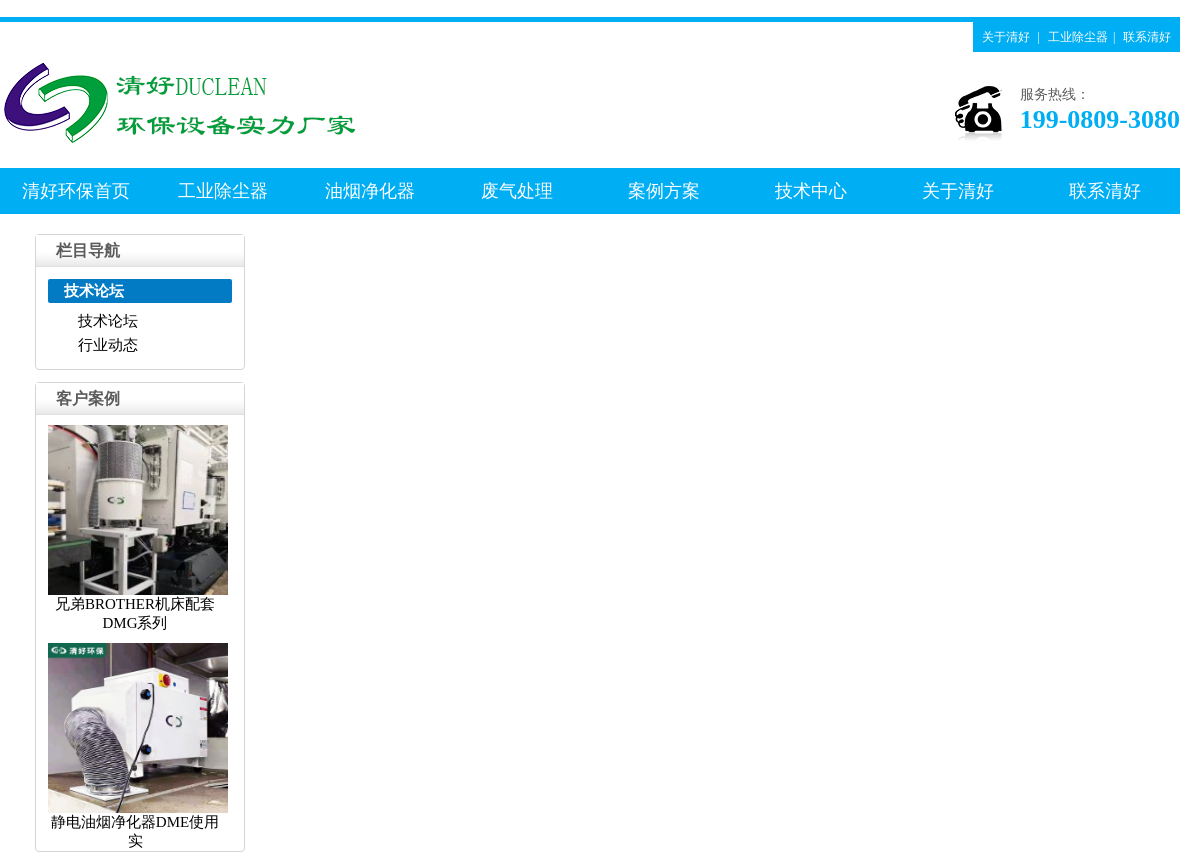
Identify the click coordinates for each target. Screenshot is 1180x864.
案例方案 (664, 191)
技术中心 (811, 191)
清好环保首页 (76, 191)
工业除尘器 (1078, 37)
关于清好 (1006, 37)
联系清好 (1147, 37)
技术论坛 (108, 321)
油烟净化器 (370, 191)
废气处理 (517, 191)
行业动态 (108, 345)
